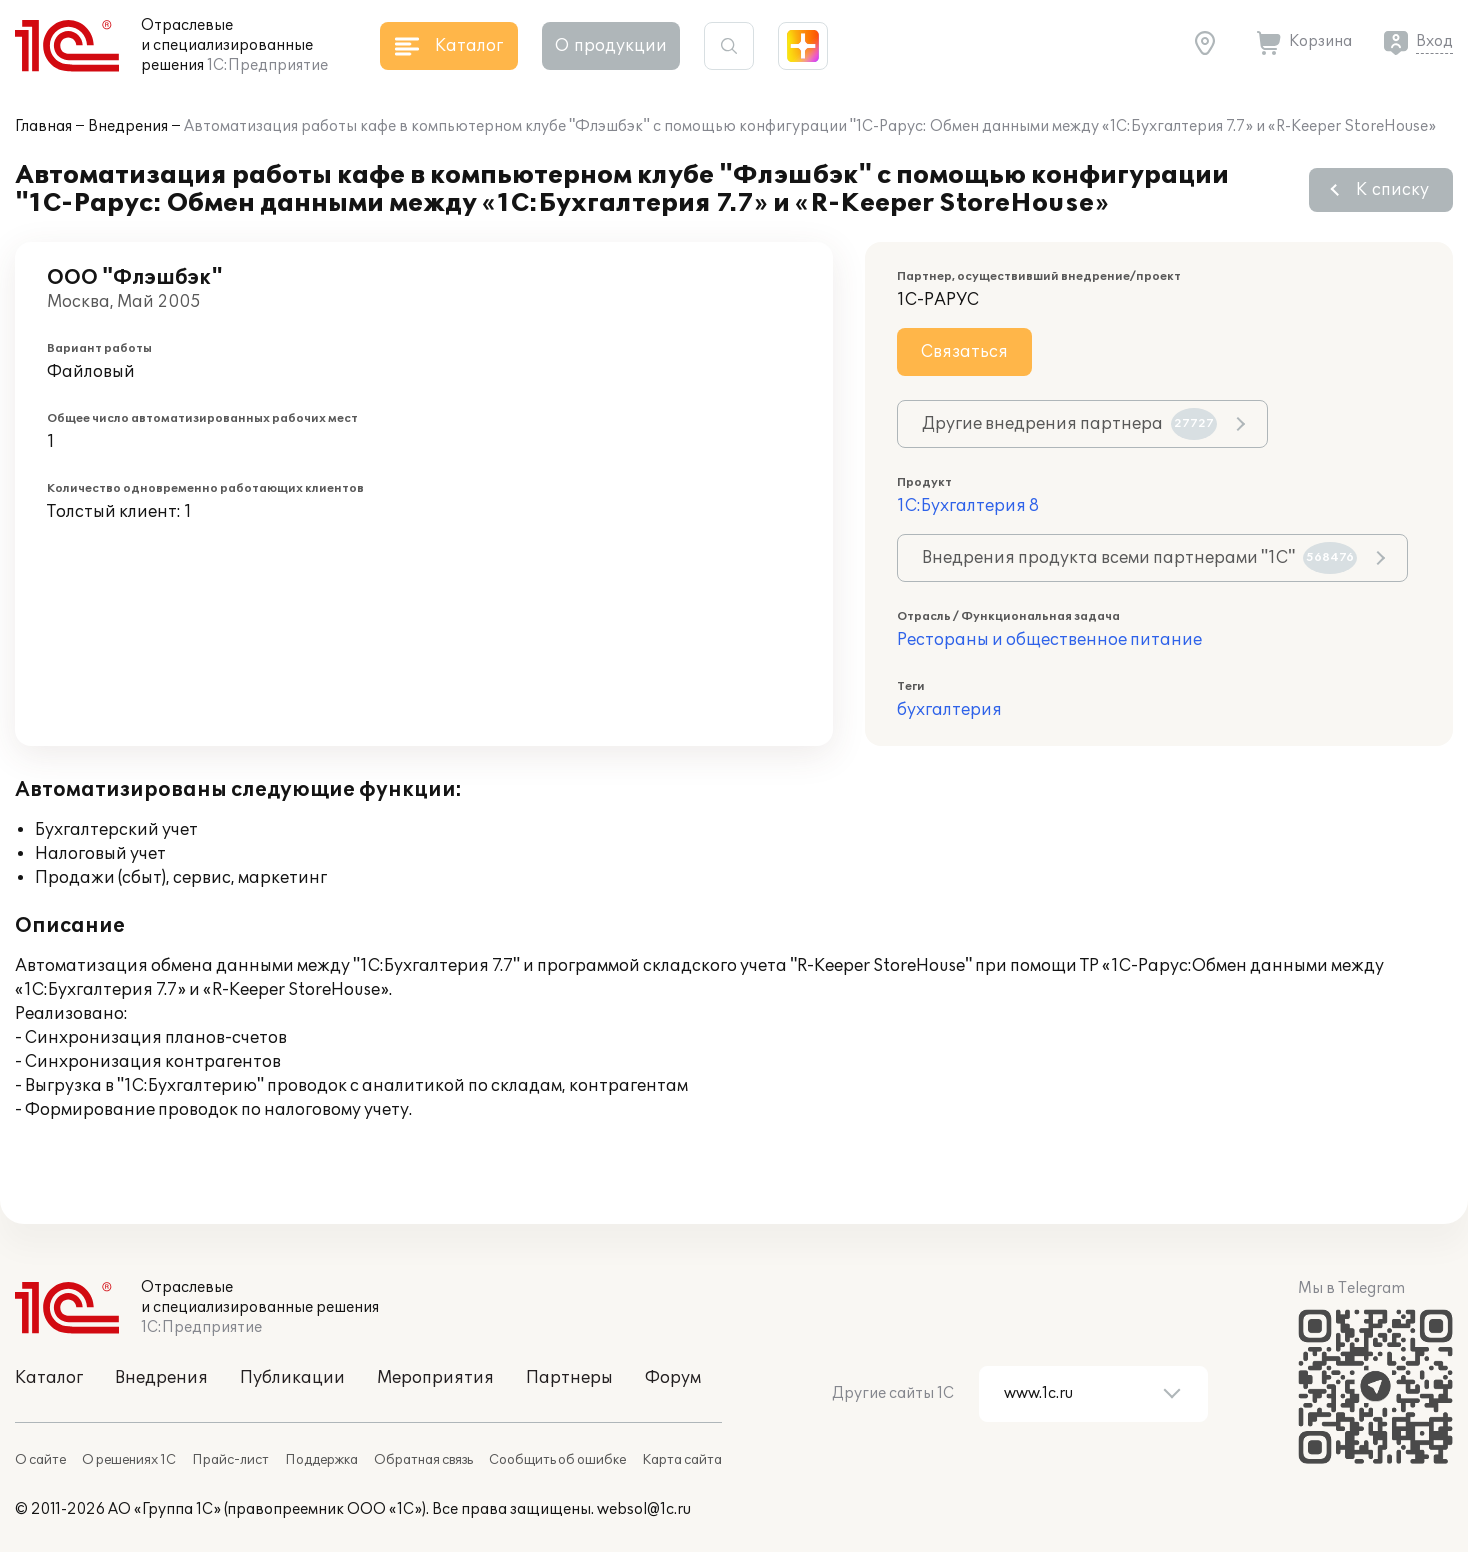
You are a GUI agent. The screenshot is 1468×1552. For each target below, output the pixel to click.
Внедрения (128, 126)
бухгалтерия (949, 710)
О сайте (40, 1460)
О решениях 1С (129, 1460)
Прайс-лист (230, 1460)
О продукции (611, 46)
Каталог (49, 1378)
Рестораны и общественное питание (1049, 640)
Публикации (292, 1378)
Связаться (964, 352)
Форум (673, 1378)
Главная (43, 126)
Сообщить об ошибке (557, 1460)
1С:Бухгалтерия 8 (968, 506)
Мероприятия (435, 1378)
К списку (1392, 190)
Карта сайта (682, 1460)
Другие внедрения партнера (1069, 424)
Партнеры (569, 1378)
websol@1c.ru (644, 1509)
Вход (1434, 41)
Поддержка (321, 1460)
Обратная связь (423, 1460)
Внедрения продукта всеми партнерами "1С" (1139, 558)
